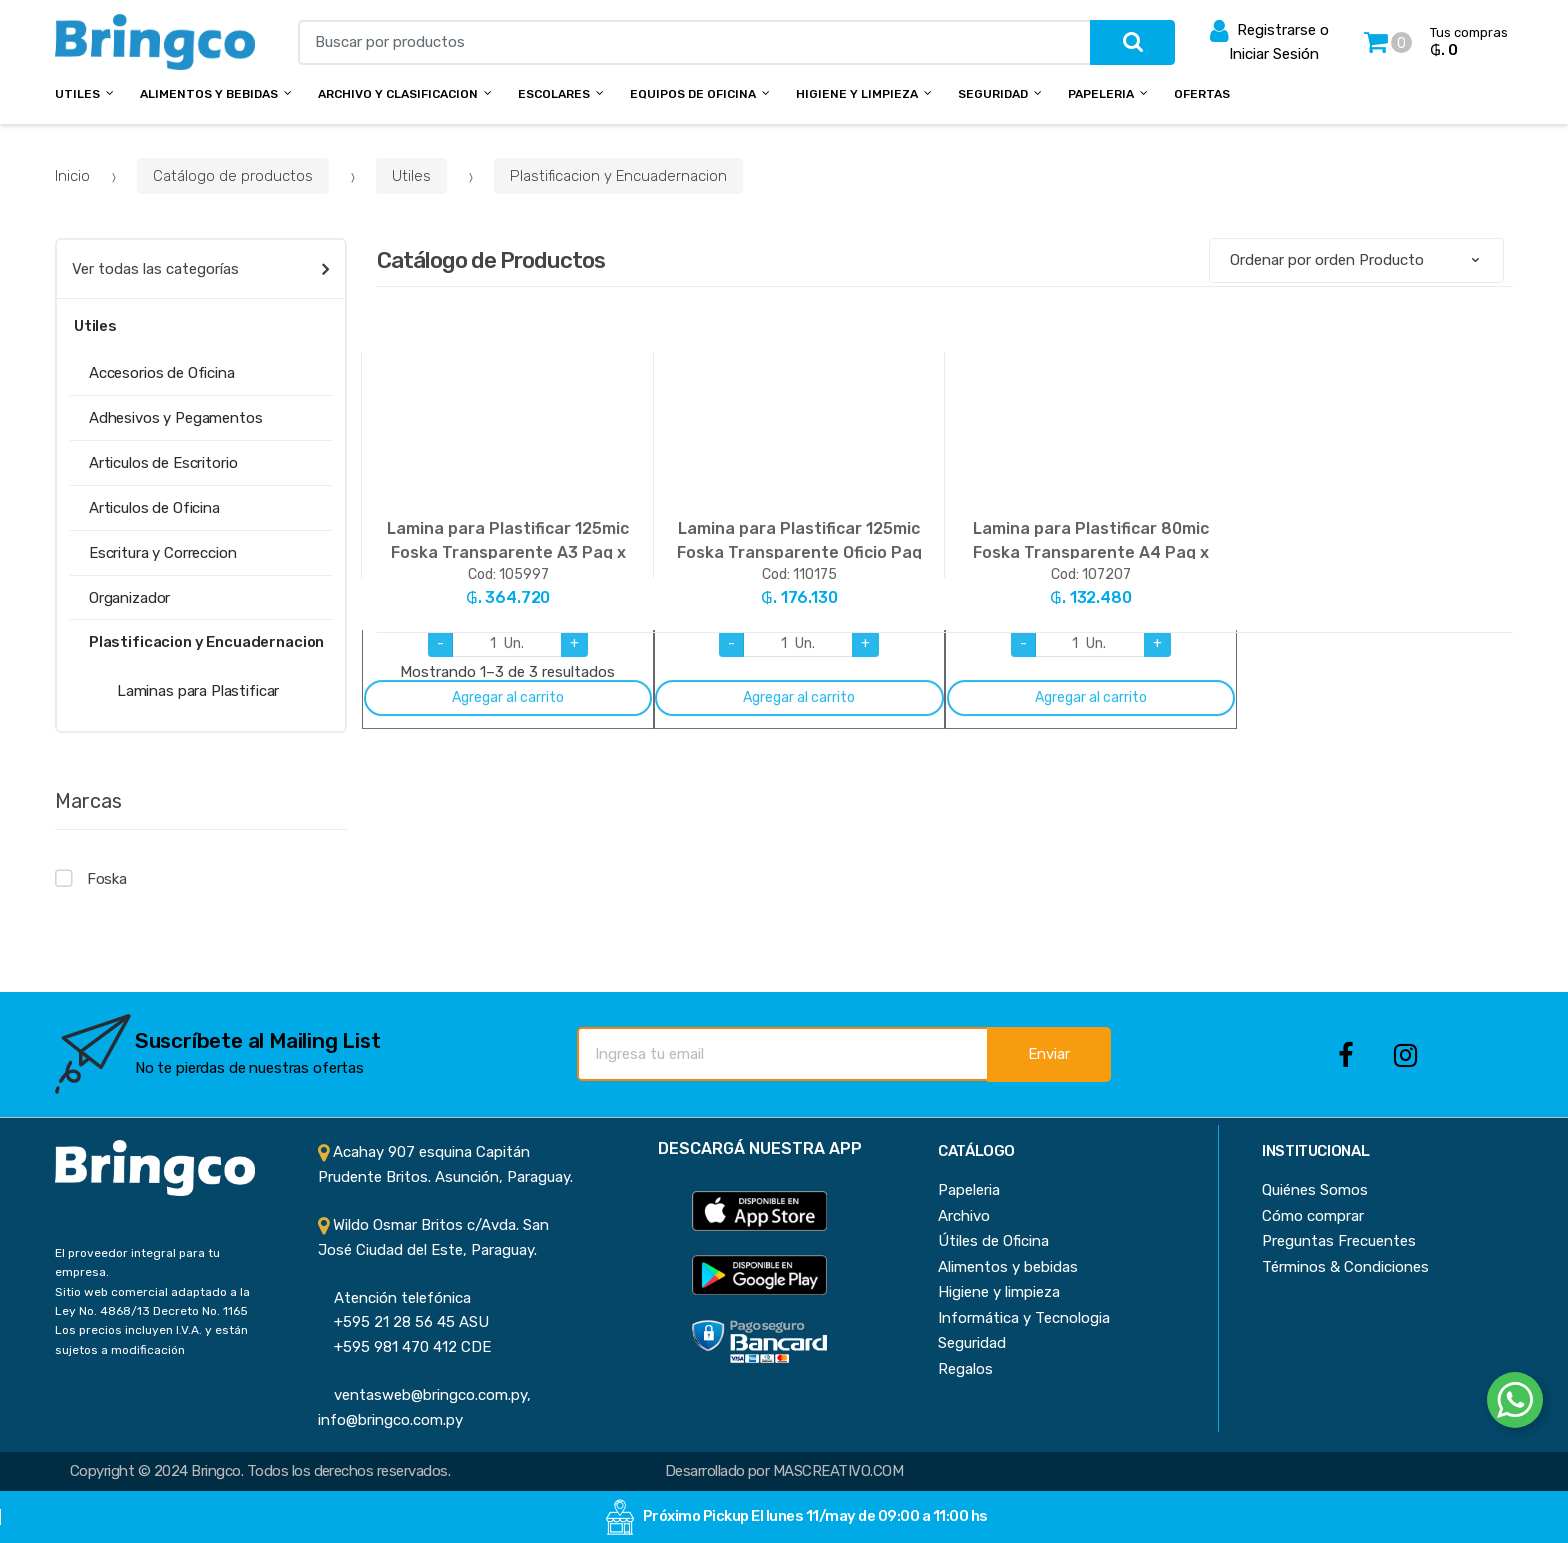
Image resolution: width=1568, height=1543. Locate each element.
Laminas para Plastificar (198, 691)
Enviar (1049, 1054)
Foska (107, 879)
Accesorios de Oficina (162, 373)
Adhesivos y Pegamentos (176, 418)
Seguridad (993, 94)
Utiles (77, 94)
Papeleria (1101, 94)
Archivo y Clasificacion (398, 94)
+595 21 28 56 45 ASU (403, 1322)
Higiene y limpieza (999, 1292)
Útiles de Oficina (993, 1241)
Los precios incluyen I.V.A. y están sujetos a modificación (151, 1339)
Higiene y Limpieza (857, 94)
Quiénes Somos (1315, 1190)
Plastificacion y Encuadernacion (618, 176)
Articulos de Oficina (154, 508)
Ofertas (1202, 94)
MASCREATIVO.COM (838, 1471)
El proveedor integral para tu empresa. (137, 1262)
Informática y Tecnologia (1024, 1318)
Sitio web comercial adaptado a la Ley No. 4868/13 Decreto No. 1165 (152, 1301)
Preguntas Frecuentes (1339, 1241)
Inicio (72, 176)
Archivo (964, 1216)
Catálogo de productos (233, 176)
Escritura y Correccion (163, 553)
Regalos (965, 1369)
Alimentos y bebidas (209, 94)
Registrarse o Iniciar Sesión (1269, 40)
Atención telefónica (394, 1298)
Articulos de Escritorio (163, 463)
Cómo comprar (1313, 1216)
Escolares (554, 94)
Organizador (129, 598)
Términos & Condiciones (1345, 1267)
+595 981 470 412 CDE (404, 1347)
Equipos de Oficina (693, 94)
